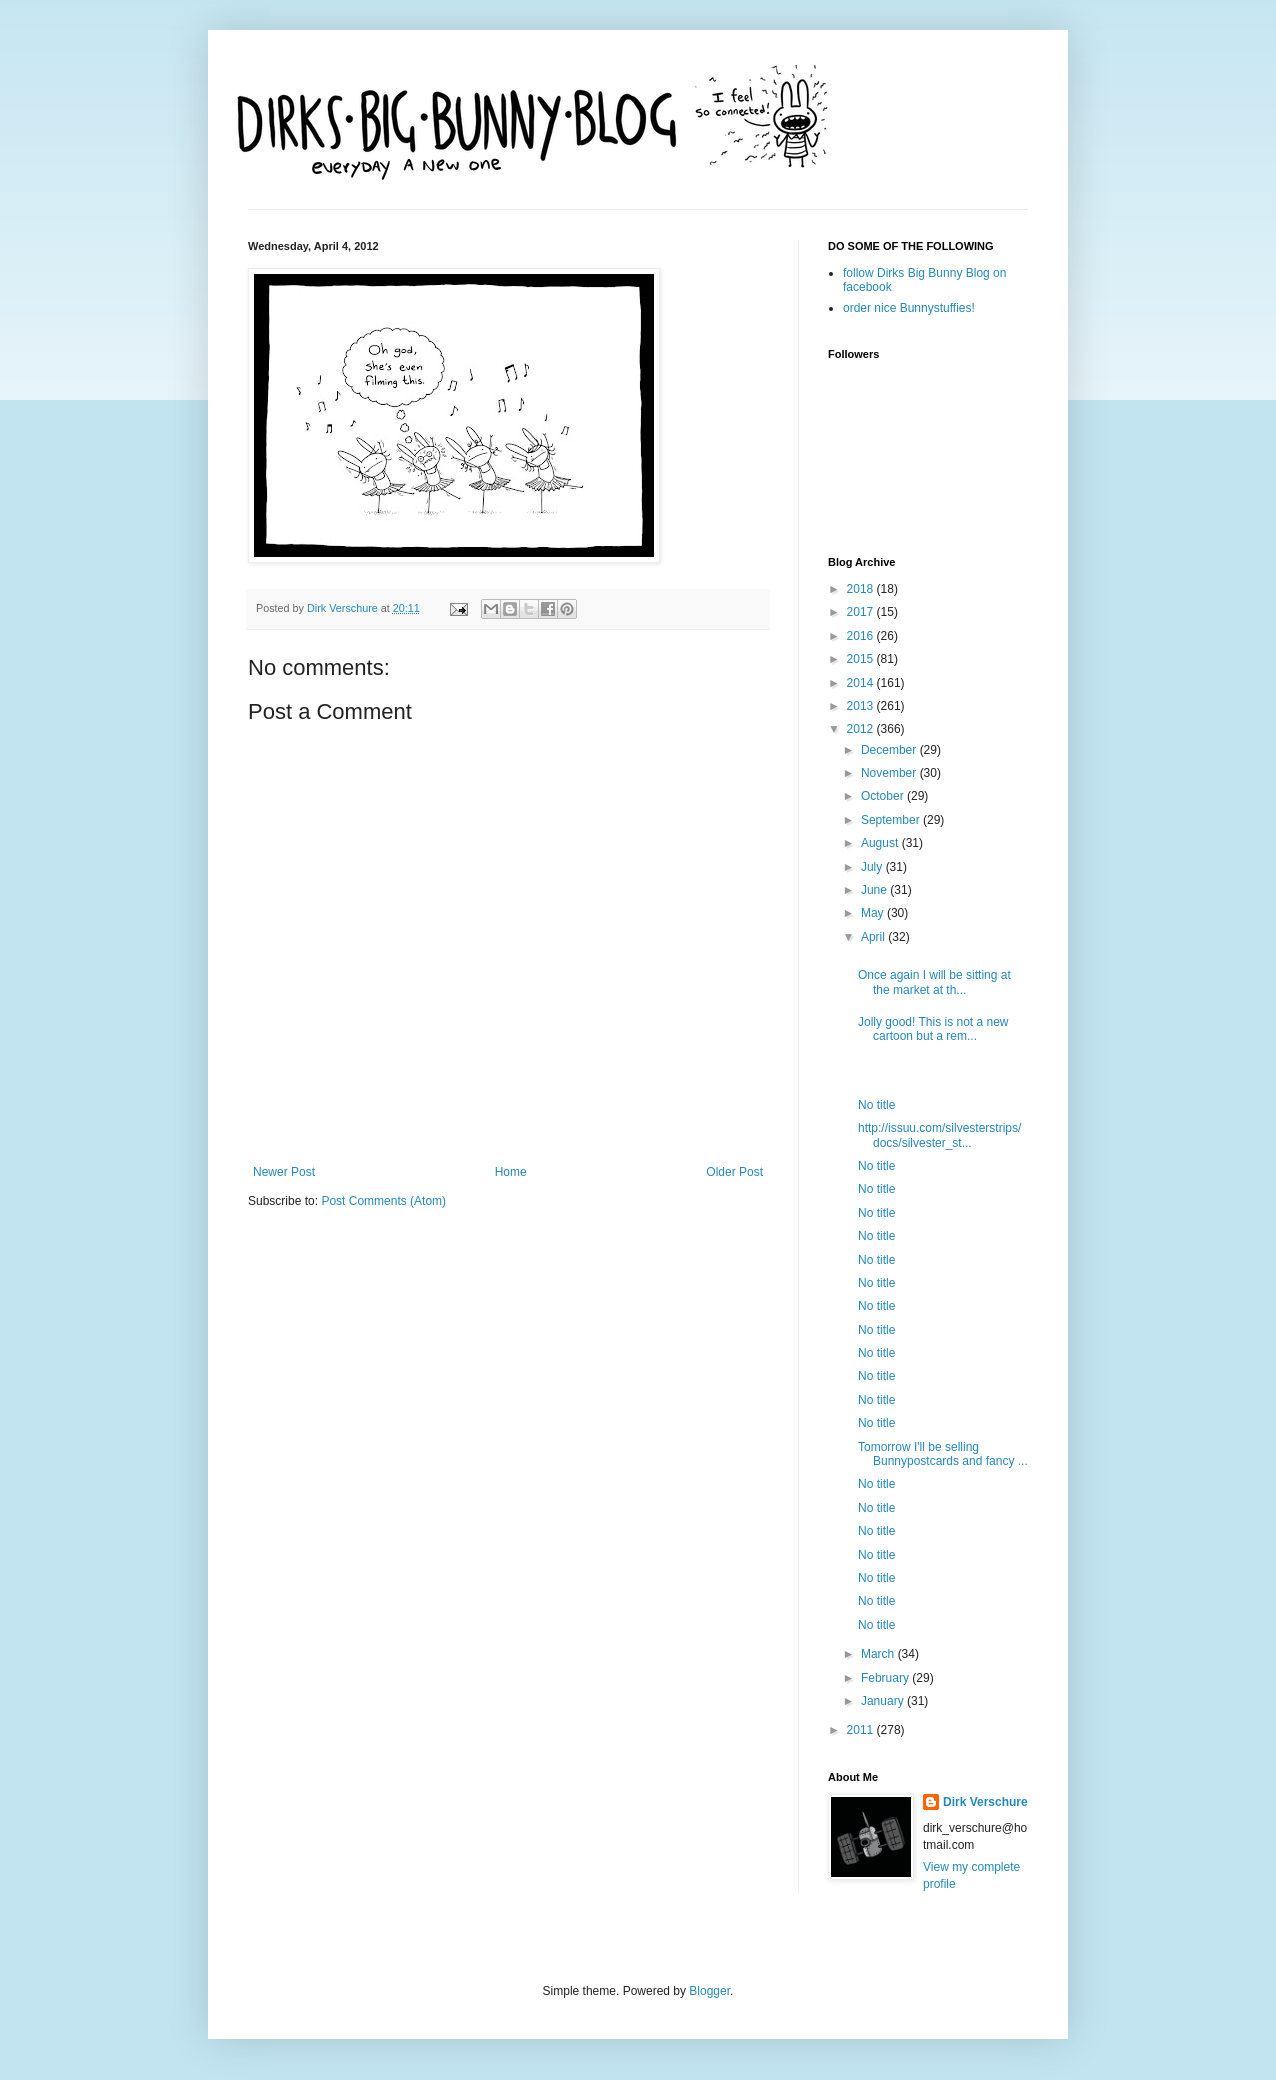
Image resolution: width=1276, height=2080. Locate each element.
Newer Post (284, 1172)
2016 (862, 636)
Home (511, 1172)
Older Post (734, 1172)
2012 (862, 729)
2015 (862, 659)
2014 (862, 683)
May (874, 913)
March (879, 1654)
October (884, 796)
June (875, 890)
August (881, 843)
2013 (862, 706)
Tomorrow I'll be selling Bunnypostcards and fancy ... (943, 1454)
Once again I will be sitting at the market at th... (934, 982)
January (884, 1701)
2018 (862, 589)
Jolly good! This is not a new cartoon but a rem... (933, 1029)
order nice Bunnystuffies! (909, 308)
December (890, 750)
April (874, 937)
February (886, 1678)
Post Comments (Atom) (383, 1201)
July (873, 867)
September (892, 820)
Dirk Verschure (344, 608)
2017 (862, 612)
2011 (862, 1730)
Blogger (709, 1991)
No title (876, 1105)
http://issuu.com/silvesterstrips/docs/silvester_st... (939, 1135)
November (890, 773)
